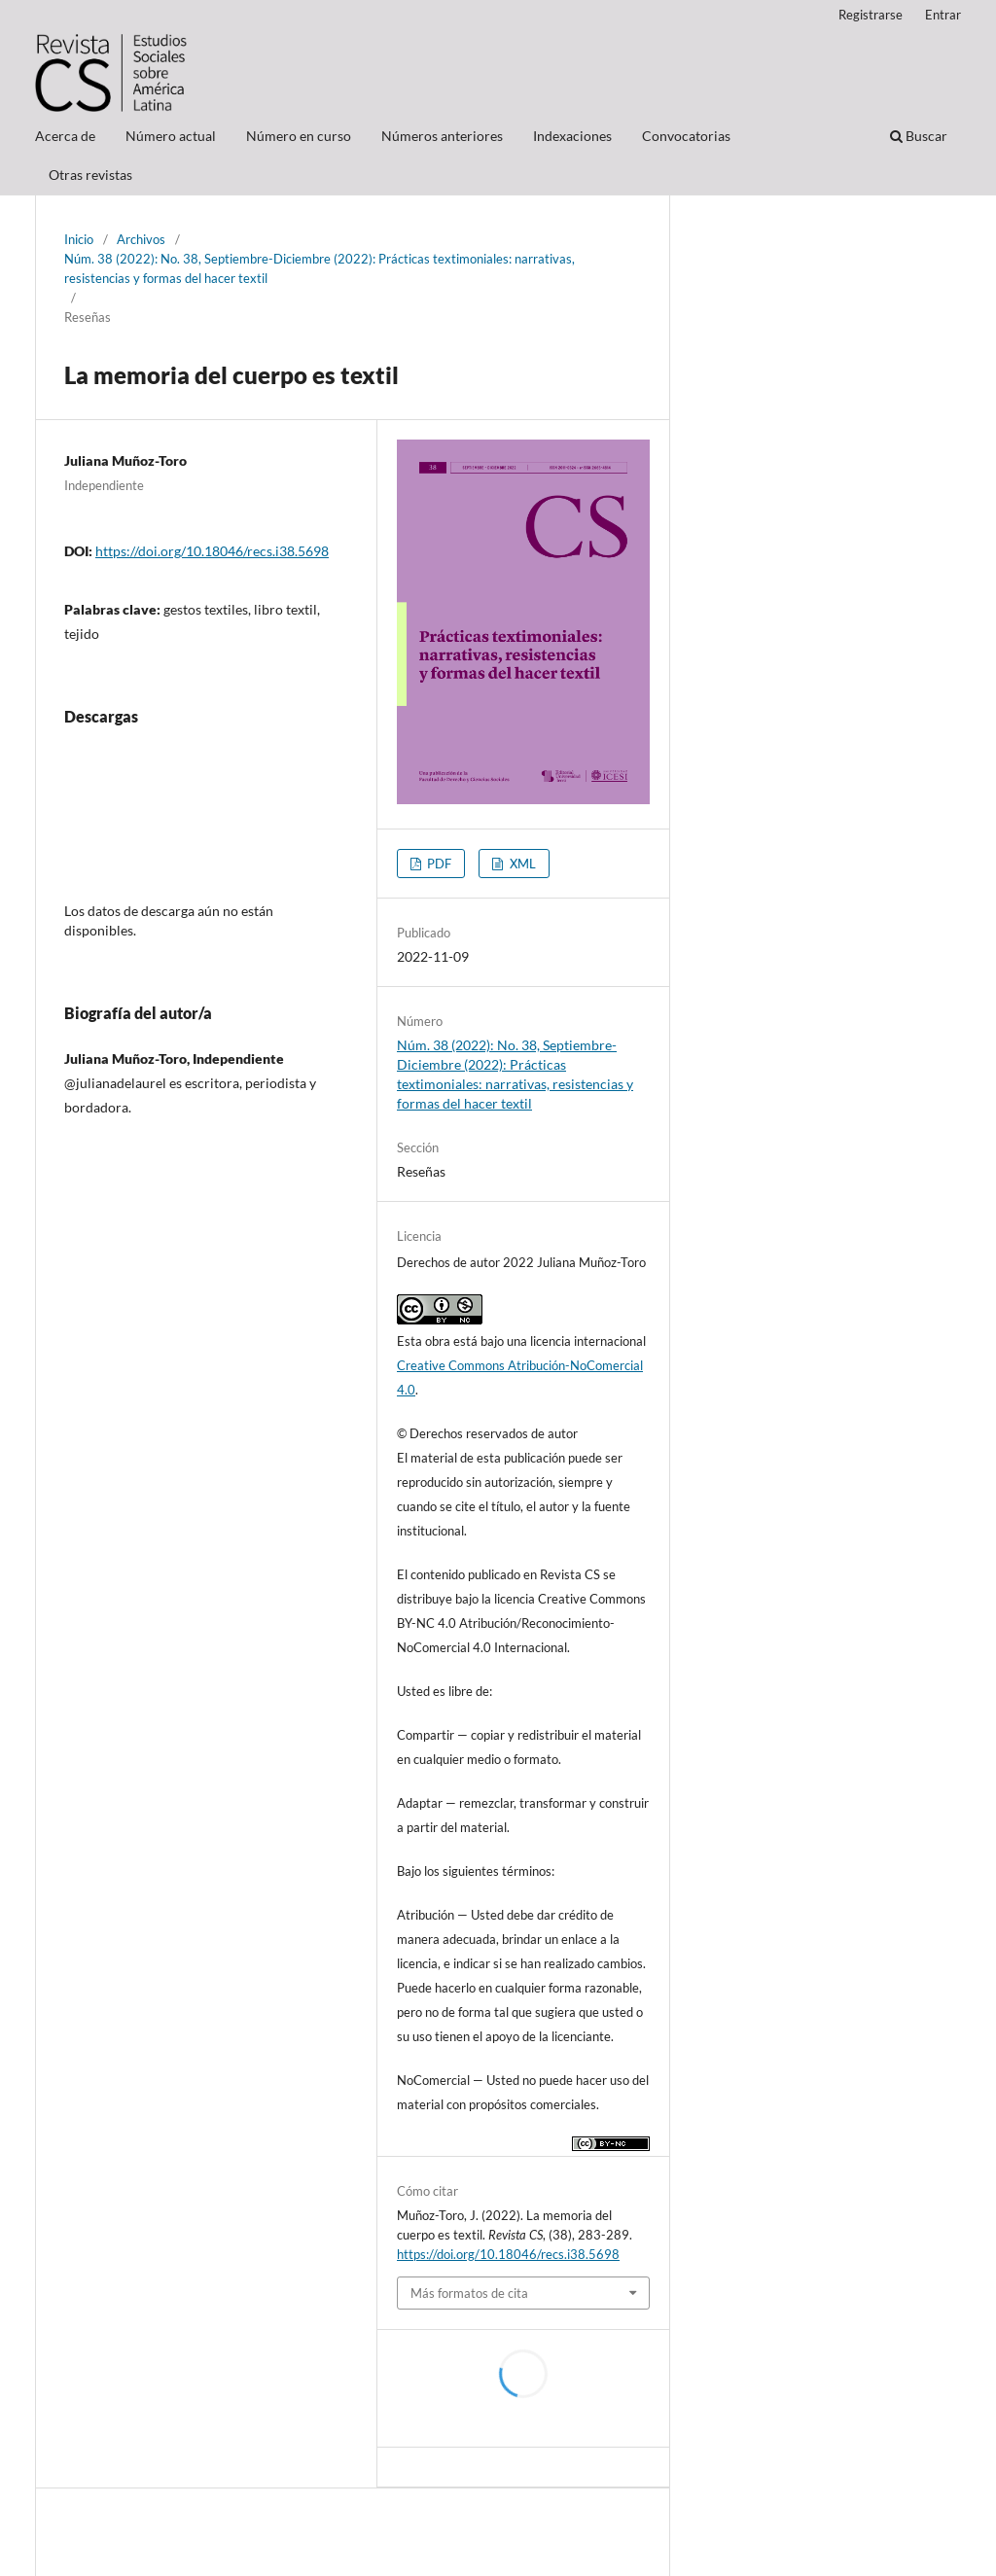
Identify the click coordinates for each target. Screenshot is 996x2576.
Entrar (943, 14)
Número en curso (298, 135)
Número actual (170, 135)
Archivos (141, 239)
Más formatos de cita (469, 2293)
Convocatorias (686, 135)
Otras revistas (90, 174)
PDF (437, 863)
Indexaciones (572, 135)
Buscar (918, 135)
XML (521, 863)
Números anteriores (442, 135)
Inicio (78, 239)
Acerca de (65, 135)
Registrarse (870, 14)
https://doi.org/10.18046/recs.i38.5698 (212, 551)
